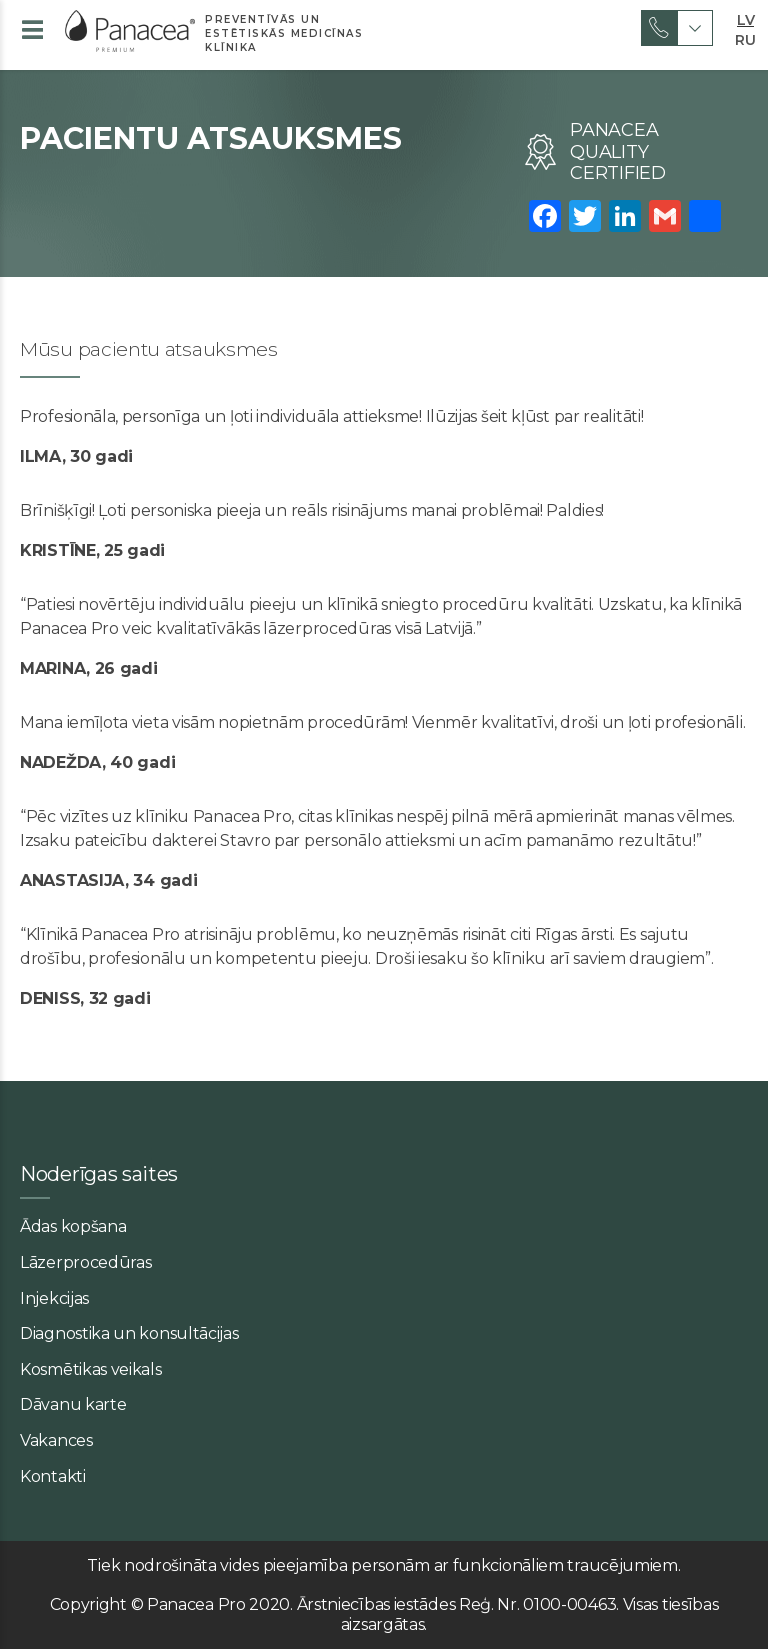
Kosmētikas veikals (91, 1369)
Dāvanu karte (73, 1404)
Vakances (56, 1440)
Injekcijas (54, 1298)
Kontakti (53, 1476)
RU (745, 38)
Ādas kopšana (73, 1226)
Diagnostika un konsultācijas (129, 1333)
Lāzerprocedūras (86, 1262)
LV (745, 18)
